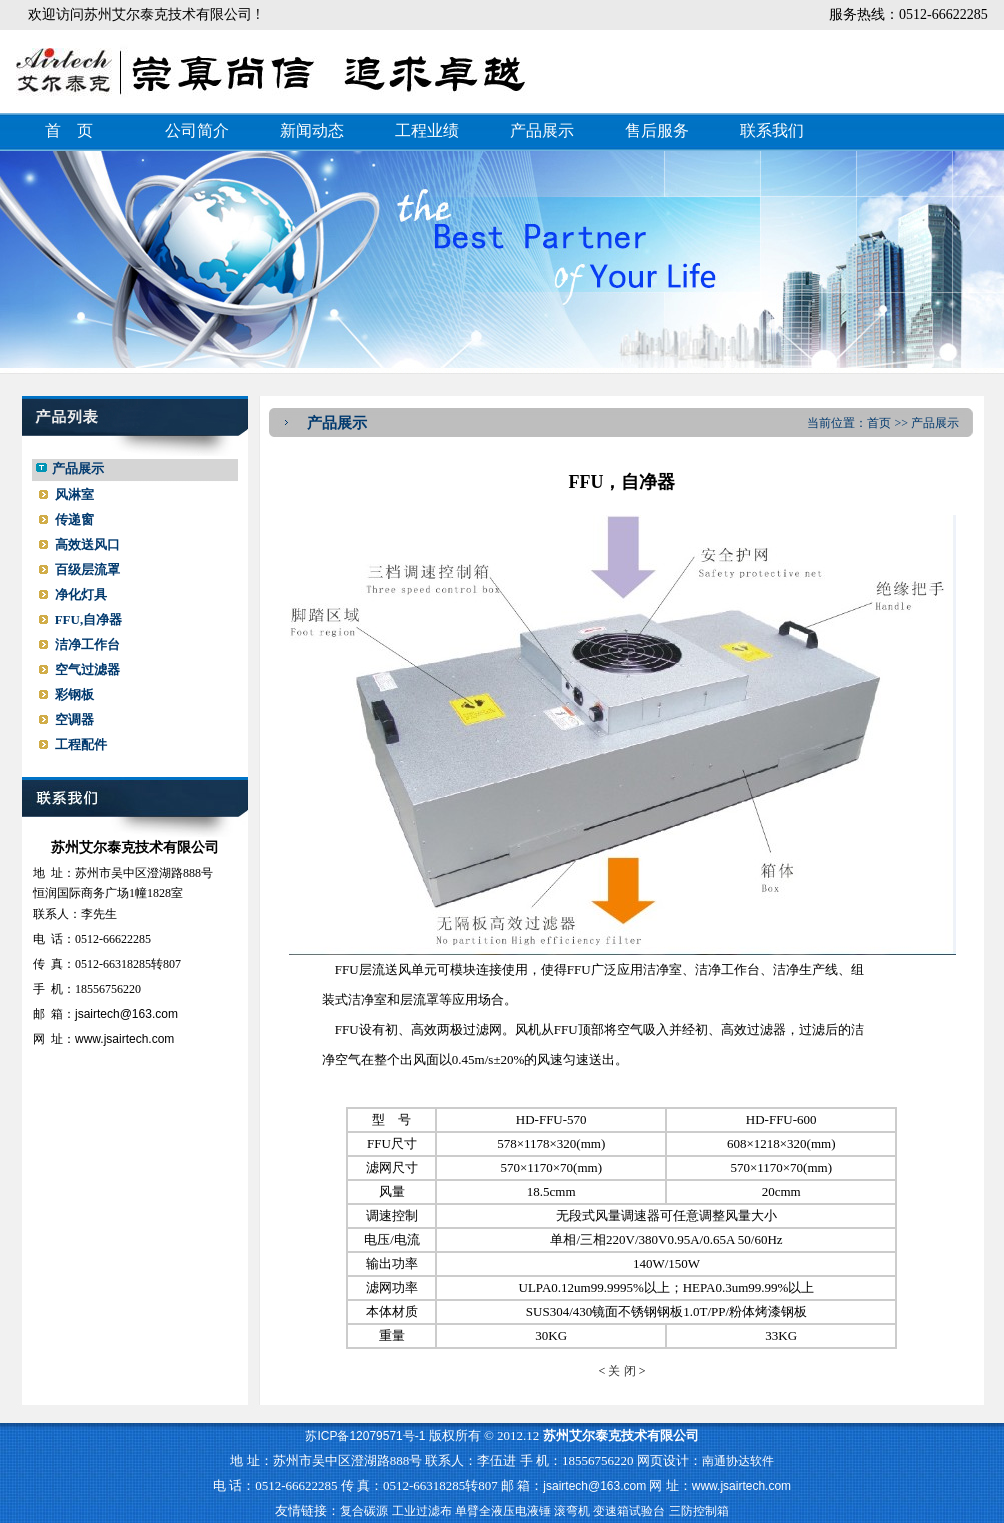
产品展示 (542, 130)
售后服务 (657, 130)
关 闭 (621, 1371)
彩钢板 (74, 694)
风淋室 (74, 494)
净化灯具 (81, 594)
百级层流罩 (87, 569)
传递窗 (74, 519)
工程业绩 (427, 130)
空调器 (74, 719)
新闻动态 (312, 130)
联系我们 (772, 130)
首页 (879, 423)
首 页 (69, 130)
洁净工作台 (87, 644)
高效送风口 (87, 544)
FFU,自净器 (89, 619)
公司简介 (197, 130)
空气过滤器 (87, 669)
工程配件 (81, 744)
